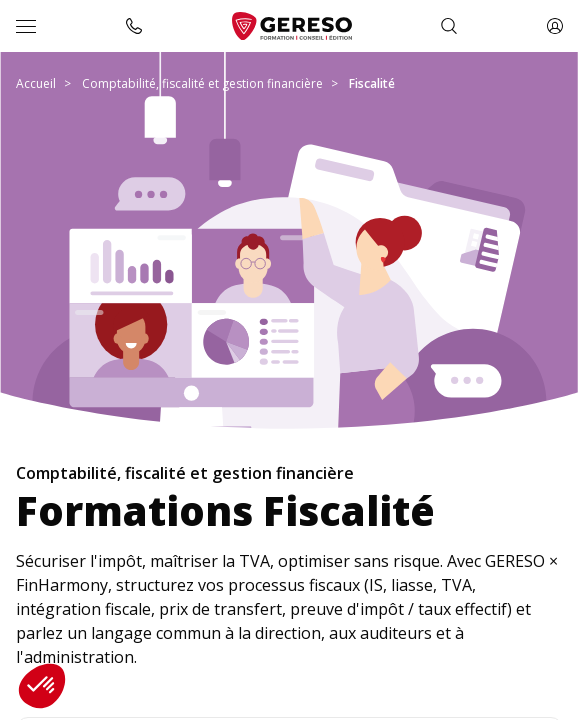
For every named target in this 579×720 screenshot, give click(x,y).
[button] (42, 686)
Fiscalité (372, 83)
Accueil (36, 83)
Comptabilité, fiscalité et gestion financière (202, 83)
